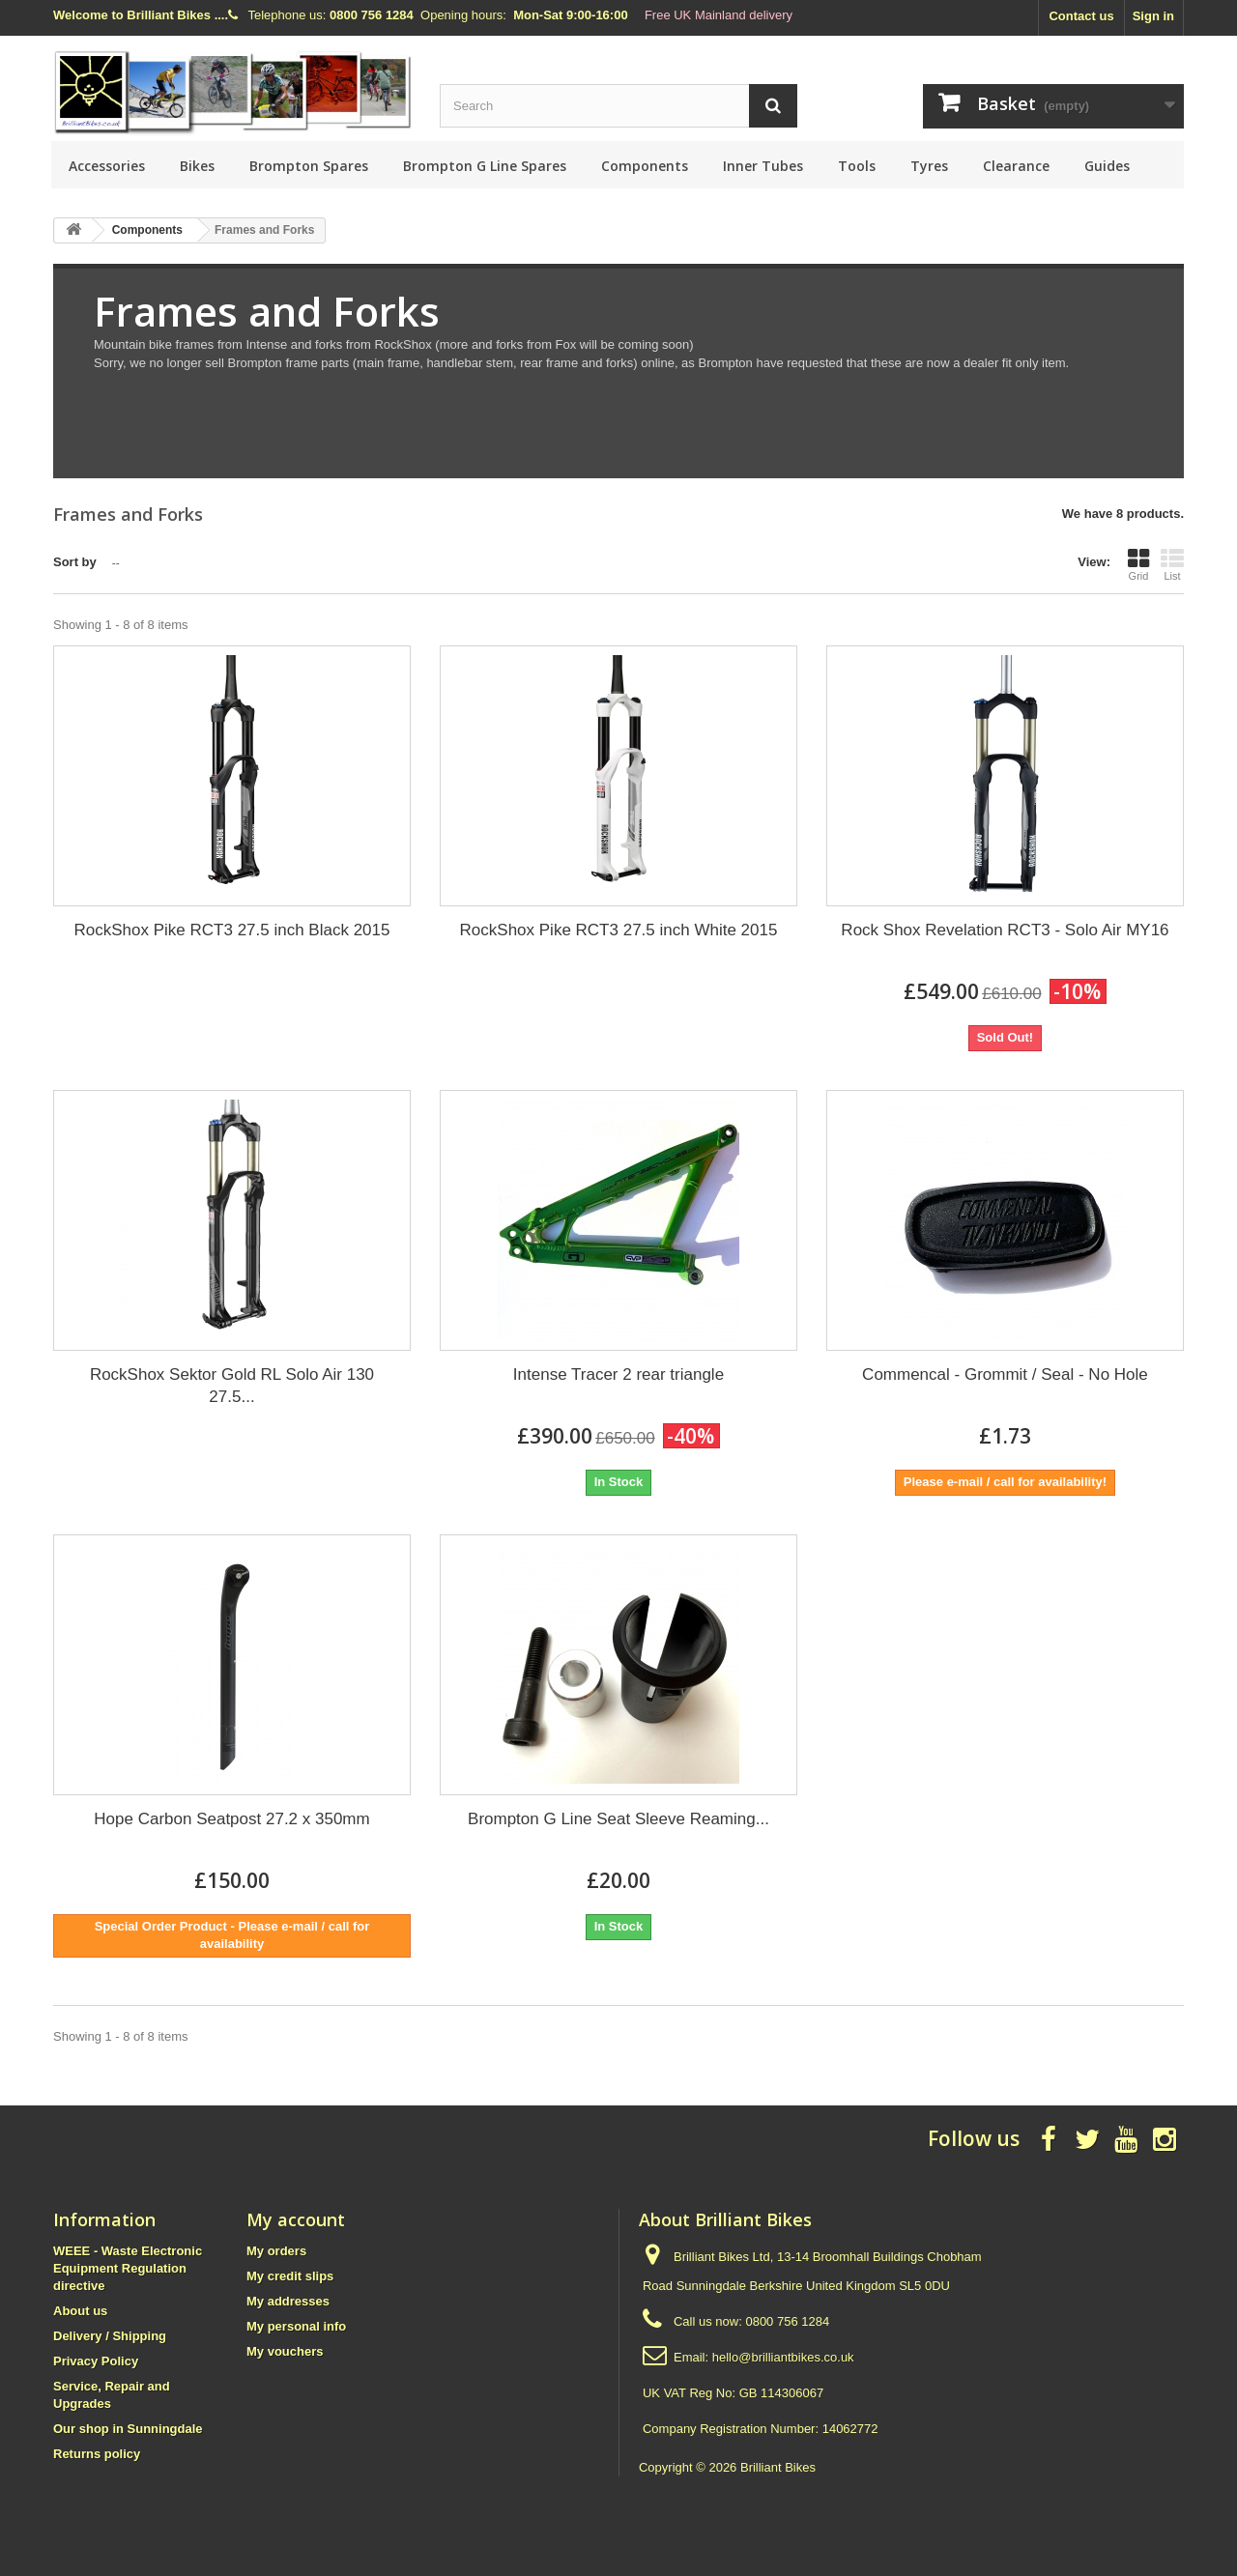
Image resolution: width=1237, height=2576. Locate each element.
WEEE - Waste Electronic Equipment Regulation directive (127, 2268)
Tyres (929, 166)
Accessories (107, 166)
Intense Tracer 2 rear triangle (618, 1374)
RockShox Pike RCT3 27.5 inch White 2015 (619, 930)
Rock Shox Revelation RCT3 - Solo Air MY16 (1004, 930)
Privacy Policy (95, 2361)
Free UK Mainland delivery (718, 15)
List (1172, 564)
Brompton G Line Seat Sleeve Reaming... (618, 1819)
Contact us (1081, 16)
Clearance (1016, 166)
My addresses (288, 2301)
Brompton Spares (308, 166)
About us (80, 2311)
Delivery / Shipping (109, 2336)
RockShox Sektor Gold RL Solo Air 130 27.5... (232, 1385)
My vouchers (284, 2351)
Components (644, 166)
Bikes (197, 166)
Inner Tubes (763, 166)
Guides (1107, 166)
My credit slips (289, 2276)
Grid (1138, 564)
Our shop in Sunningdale (128, 2428)
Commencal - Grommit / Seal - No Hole (1005, 1374)
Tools (857, 166)
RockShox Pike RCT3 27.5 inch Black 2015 (232, 930)
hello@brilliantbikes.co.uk (783, 2357)
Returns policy (96, 2454)
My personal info (296, 2326)
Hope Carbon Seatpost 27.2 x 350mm (231, 1819)
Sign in (1153, 16)
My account (295, 2219)
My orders (276, 2251)
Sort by (75, 562)
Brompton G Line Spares (484, 166)
